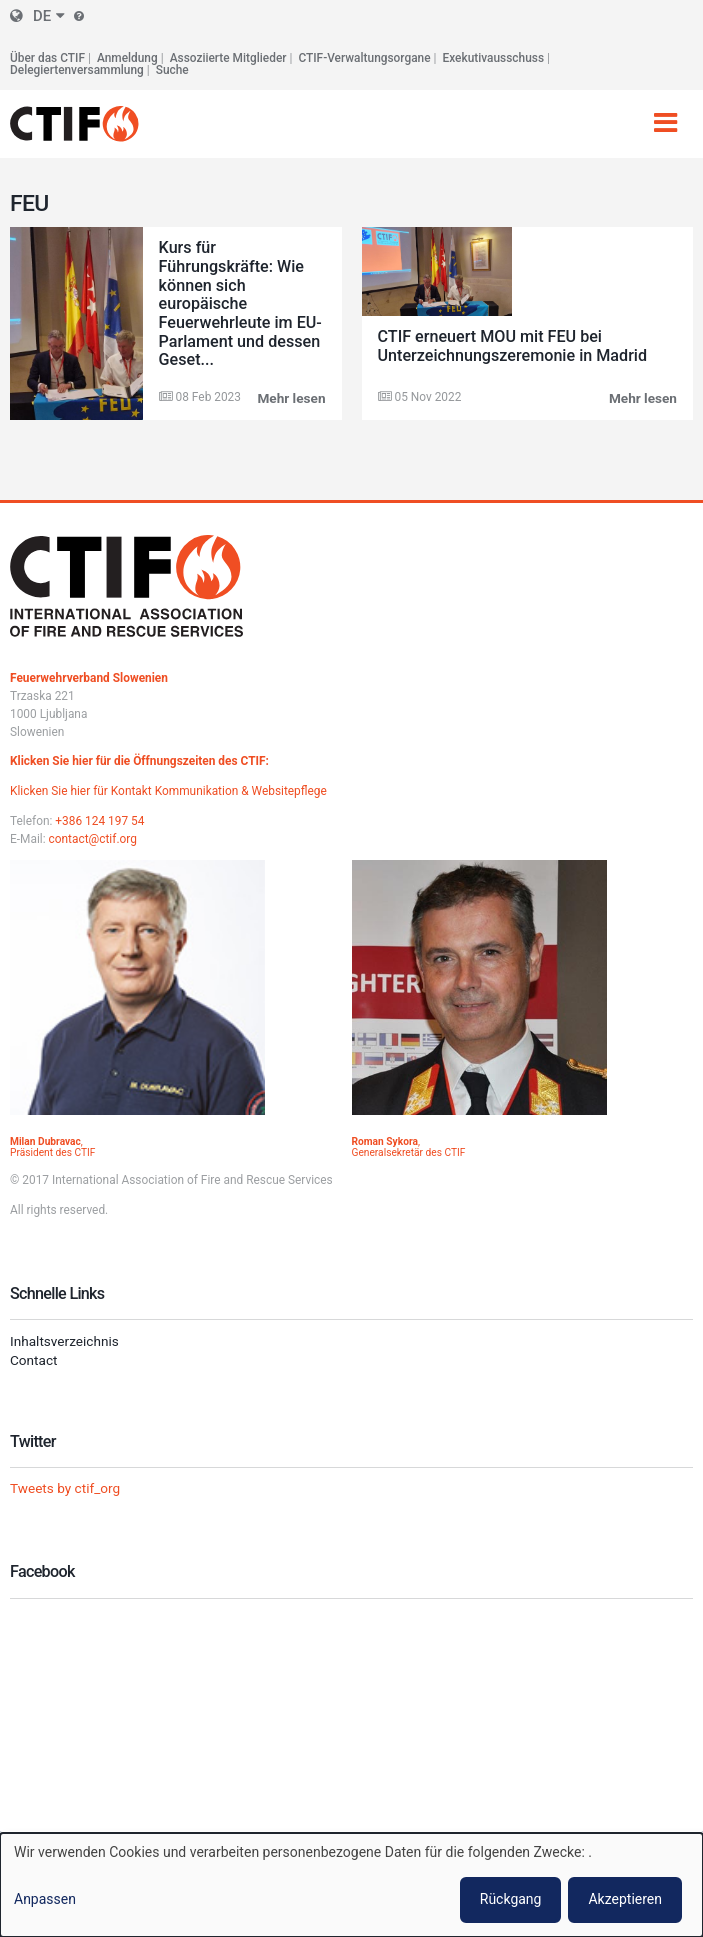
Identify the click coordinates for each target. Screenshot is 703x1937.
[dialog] (351, 1885)
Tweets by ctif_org (65, 1488)
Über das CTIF (47, 58)
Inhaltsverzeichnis (64, 1341)
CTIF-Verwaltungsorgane (364, 58)
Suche (172, 70)
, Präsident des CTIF (53, 1147)
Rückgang (511, 1899)
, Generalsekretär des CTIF (409, 1147)
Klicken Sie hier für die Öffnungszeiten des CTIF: (139, 761)
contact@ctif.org (93, 839)
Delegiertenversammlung (77, 70)
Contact (34, 1360)
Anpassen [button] (45, 1899)
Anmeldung (127, 58)
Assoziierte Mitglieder (228, 58)
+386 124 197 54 (99, 821)
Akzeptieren (625, 1899)
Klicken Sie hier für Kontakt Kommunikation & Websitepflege (168, 791)
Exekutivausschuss (494, 58)
